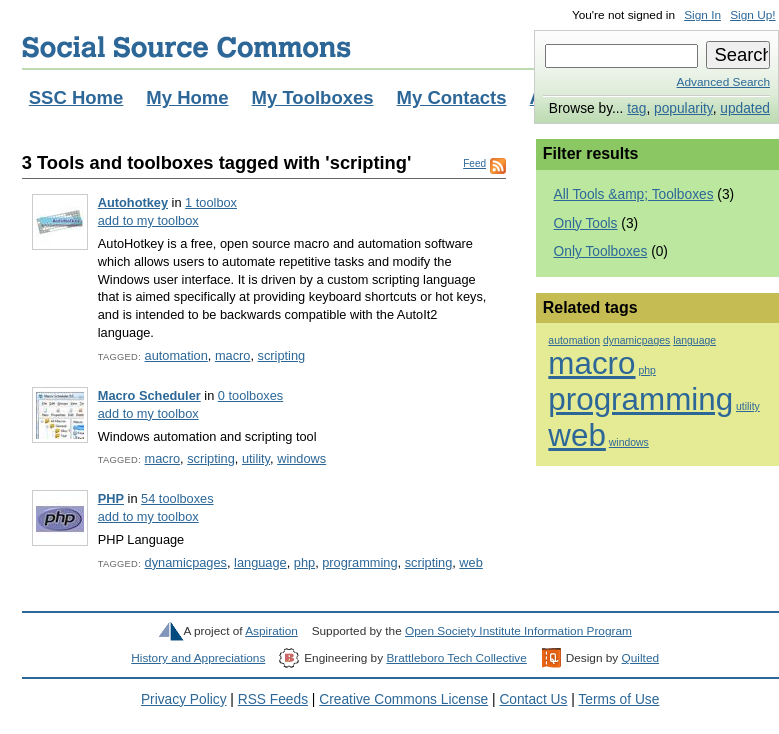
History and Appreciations (198, 658)
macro (233, 355)
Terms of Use (618, 699)
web (470, 562)
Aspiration (271, 631)
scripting (282, 355)
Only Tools (586, 223)
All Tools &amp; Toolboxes (634, 194)
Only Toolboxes (601, 251)
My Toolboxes (313, 97)
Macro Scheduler (149, 395)
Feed (474, 163)
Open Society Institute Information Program (518, 631)
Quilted (640, 658)
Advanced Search (723, 82)
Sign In (702, 15)
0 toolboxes (250, 395)
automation (176, 355)
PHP (111, 498)
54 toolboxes (177, 498)
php (304, 562)
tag (636, 108)
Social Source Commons (186, 47)
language (260, 562)
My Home (187, 97)
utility (256, 458)
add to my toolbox (148, 220)
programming (359, 562)
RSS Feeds (273, 699)
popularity (683, 108)
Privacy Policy (184, 699)
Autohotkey (133, 202)
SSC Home (76, 97)
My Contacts (452, 97)
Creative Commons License (403, 699)
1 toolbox (211, 202)
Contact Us (533, 699)
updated (745, 108)
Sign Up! (752, 15)
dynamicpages (186, 562)
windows (301, 458)
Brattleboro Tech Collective (456, 658)
